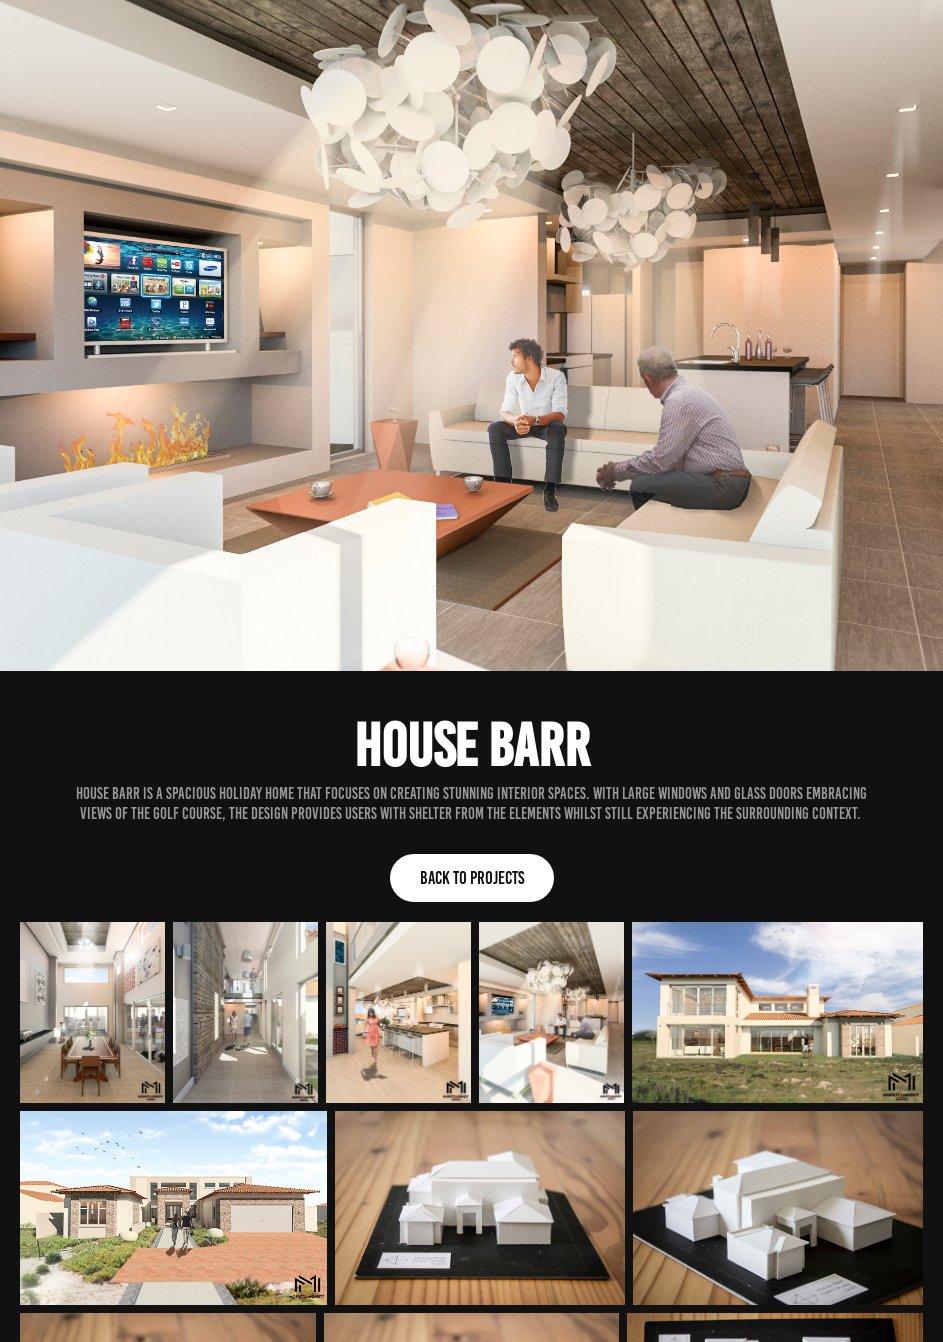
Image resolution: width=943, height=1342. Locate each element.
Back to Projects (472, 878)
